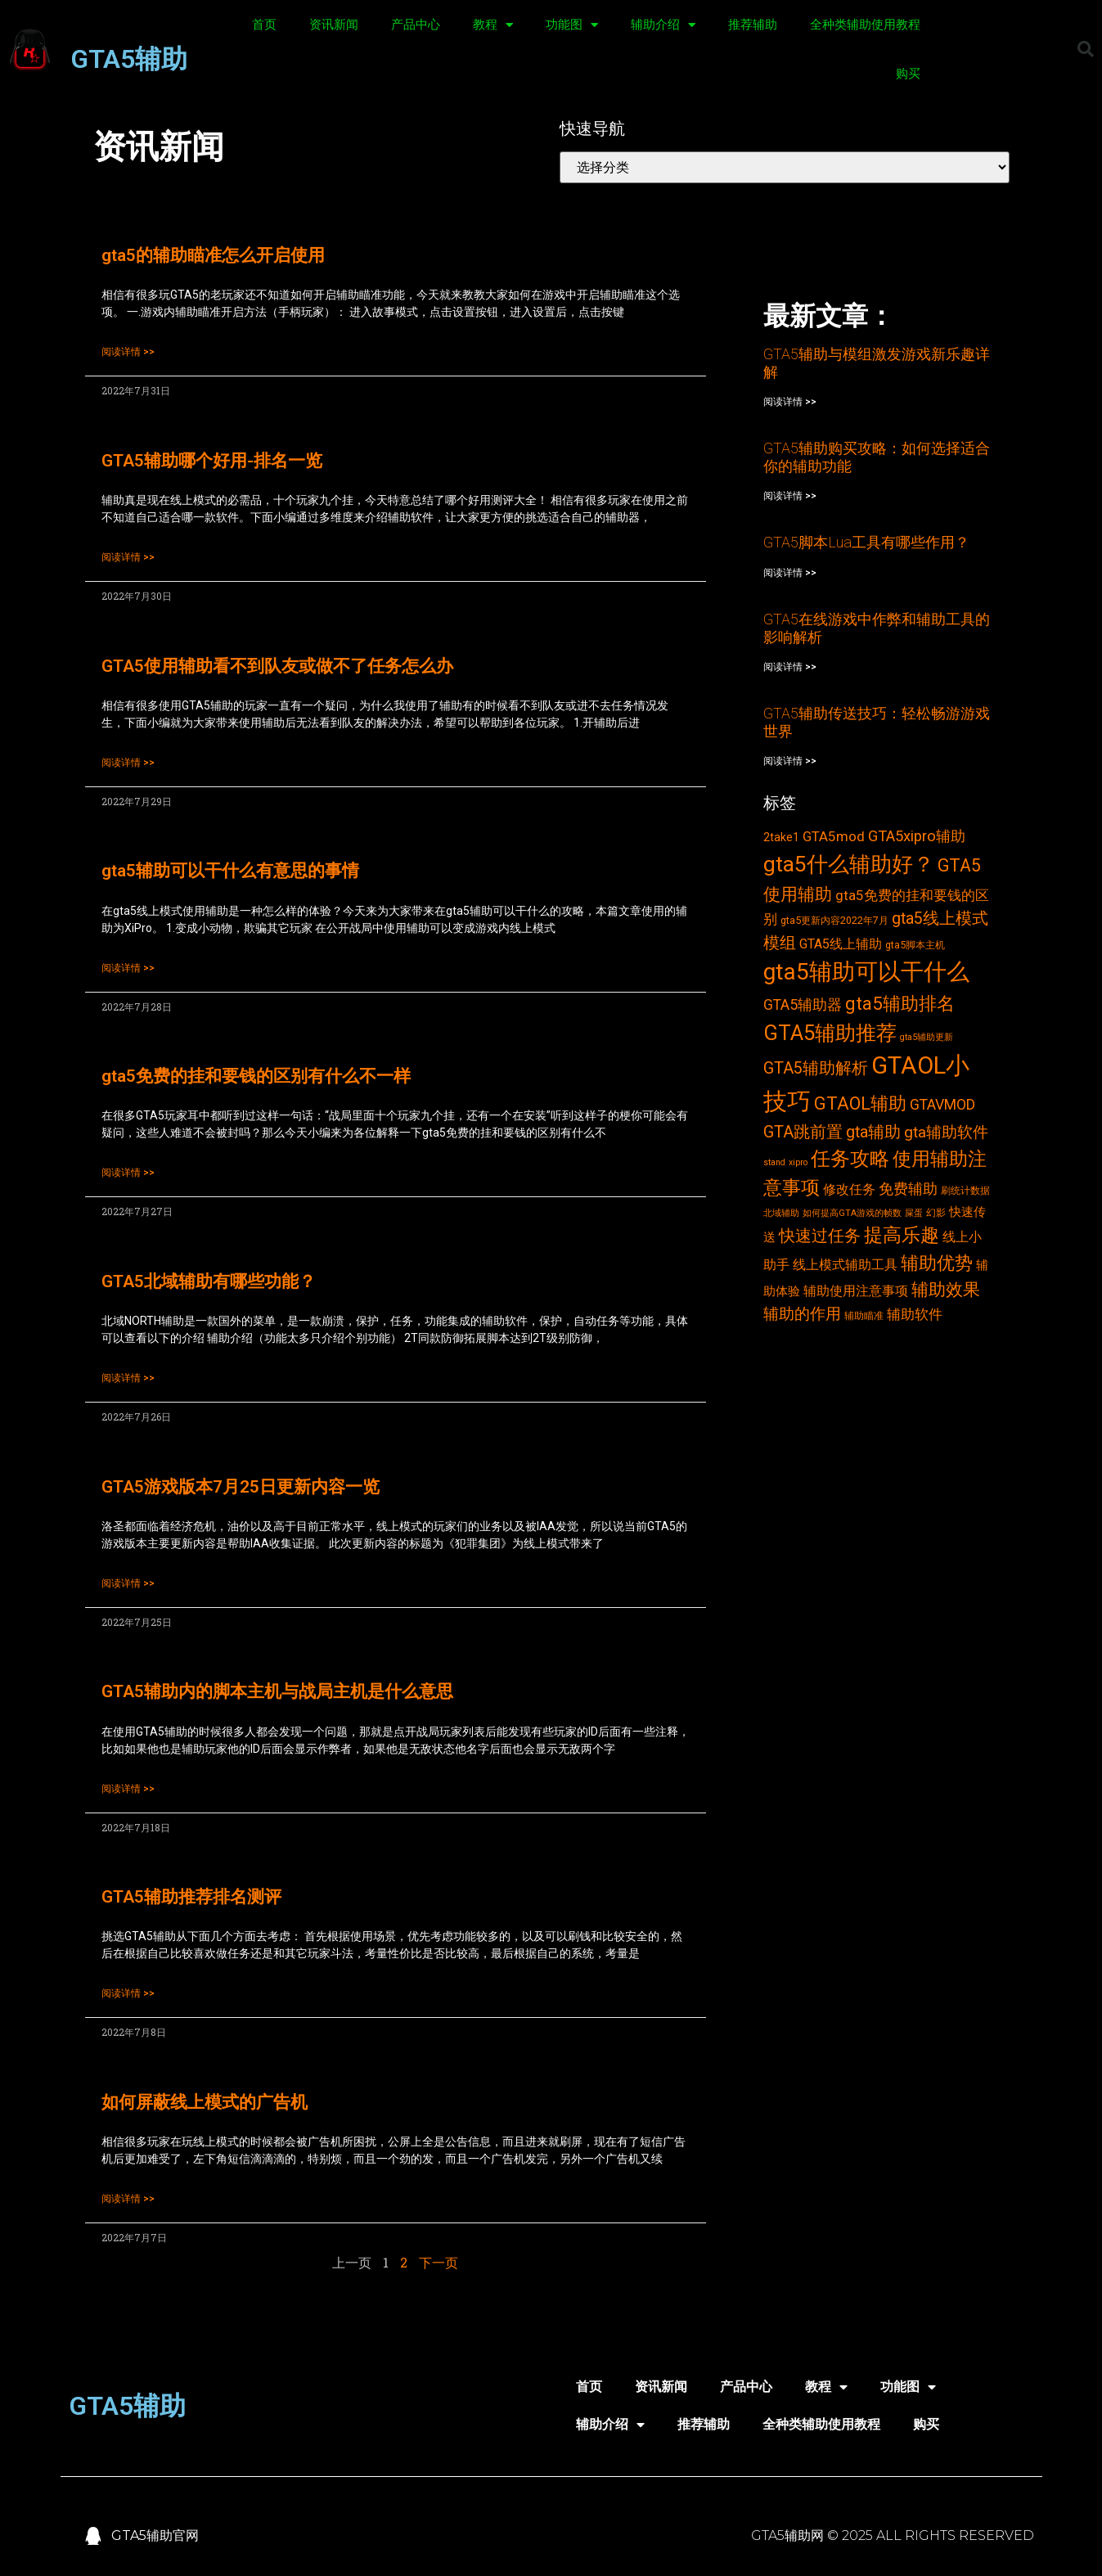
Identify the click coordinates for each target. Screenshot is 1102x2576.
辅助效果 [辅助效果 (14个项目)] (945, 1289)
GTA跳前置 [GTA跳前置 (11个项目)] (803, 1132)
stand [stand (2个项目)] (774, 1162)
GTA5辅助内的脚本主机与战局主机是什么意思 (277, 1691)
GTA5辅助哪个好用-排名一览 (211, 461)
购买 (908, 73)
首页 (264, 24)
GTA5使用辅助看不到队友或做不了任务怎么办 (277, 666)
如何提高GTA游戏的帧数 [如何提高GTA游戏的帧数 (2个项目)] (852, 1213)
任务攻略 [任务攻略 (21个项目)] (850, 1158)
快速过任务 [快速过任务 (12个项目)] (820, 1235)
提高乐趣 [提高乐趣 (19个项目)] (901, 1235)
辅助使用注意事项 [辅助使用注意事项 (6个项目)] (855, 1291)
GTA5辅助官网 (155, 2535)
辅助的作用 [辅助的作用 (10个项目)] (802, 1313)
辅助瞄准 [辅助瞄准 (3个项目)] (864, 1315)
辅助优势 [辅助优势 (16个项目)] (937, 1263)
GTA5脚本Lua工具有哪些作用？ (866, 542)
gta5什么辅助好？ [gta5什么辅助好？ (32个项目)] (848, 864)
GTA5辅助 (128, 58)
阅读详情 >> (128, 352)
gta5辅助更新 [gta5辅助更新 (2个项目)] (926, 1037)
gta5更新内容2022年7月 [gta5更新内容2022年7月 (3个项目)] (834, 920)
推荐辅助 (752, 24)
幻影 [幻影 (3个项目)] (936, 1212)
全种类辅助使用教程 (865, 24)
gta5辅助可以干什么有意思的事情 (230, 870)
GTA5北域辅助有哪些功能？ (208, 1281)
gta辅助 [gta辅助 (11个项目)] (873, 1132)
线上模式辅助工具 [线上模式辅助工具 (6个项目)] (845, 1264)
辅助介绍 (663, 25)
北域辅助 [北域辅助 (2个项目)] (781, 1213)
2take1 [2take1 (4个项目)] (781, 837)
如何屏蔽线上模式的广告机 (204, 2102)
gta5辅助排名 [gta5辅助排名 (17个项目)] (900, 1003)
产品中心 (415, 24)
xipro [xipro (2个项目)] (798, 1162)
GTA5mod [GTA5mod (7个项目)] (834, 836)
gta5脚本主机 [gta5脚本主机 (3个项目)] (915, 945)
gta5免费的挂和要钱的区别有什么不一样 (256, 1076)
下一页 (438, 2262)
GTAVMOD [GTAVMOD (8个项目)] (942, 1105)
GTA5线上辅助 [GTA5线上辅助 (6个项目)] (840, 944)
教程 (493, 25)
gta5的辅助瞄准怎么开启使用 (213, 255)
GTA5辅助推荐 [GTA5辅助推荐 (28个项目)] (830, 1032)
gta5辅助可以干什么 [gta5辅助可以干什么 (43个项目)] (866, 971)
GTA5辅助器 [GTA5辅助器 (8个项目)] (802, 1005)
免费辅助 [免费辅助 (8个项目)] (908, 1189)
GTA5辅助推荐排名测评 (191, 1897)
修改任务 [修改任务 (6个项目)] (849, 1189)
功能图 (572, 25)
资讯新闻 (333, 24)
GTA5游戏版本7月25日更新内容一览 (240, 1487)
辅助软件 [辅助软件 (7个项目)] (914, 1314)
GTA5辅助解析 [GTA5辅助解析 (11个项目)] (815, 1068)
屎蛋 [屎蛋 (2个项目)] (914, 1213)
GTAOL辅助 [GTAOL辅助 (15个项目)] (860, 1103)
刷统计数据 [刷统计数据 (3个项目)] (965, 1190)
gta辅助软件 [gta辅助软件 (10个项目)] (946, 1132)
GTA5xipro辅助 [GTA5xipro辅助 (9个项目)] (916, 836)
